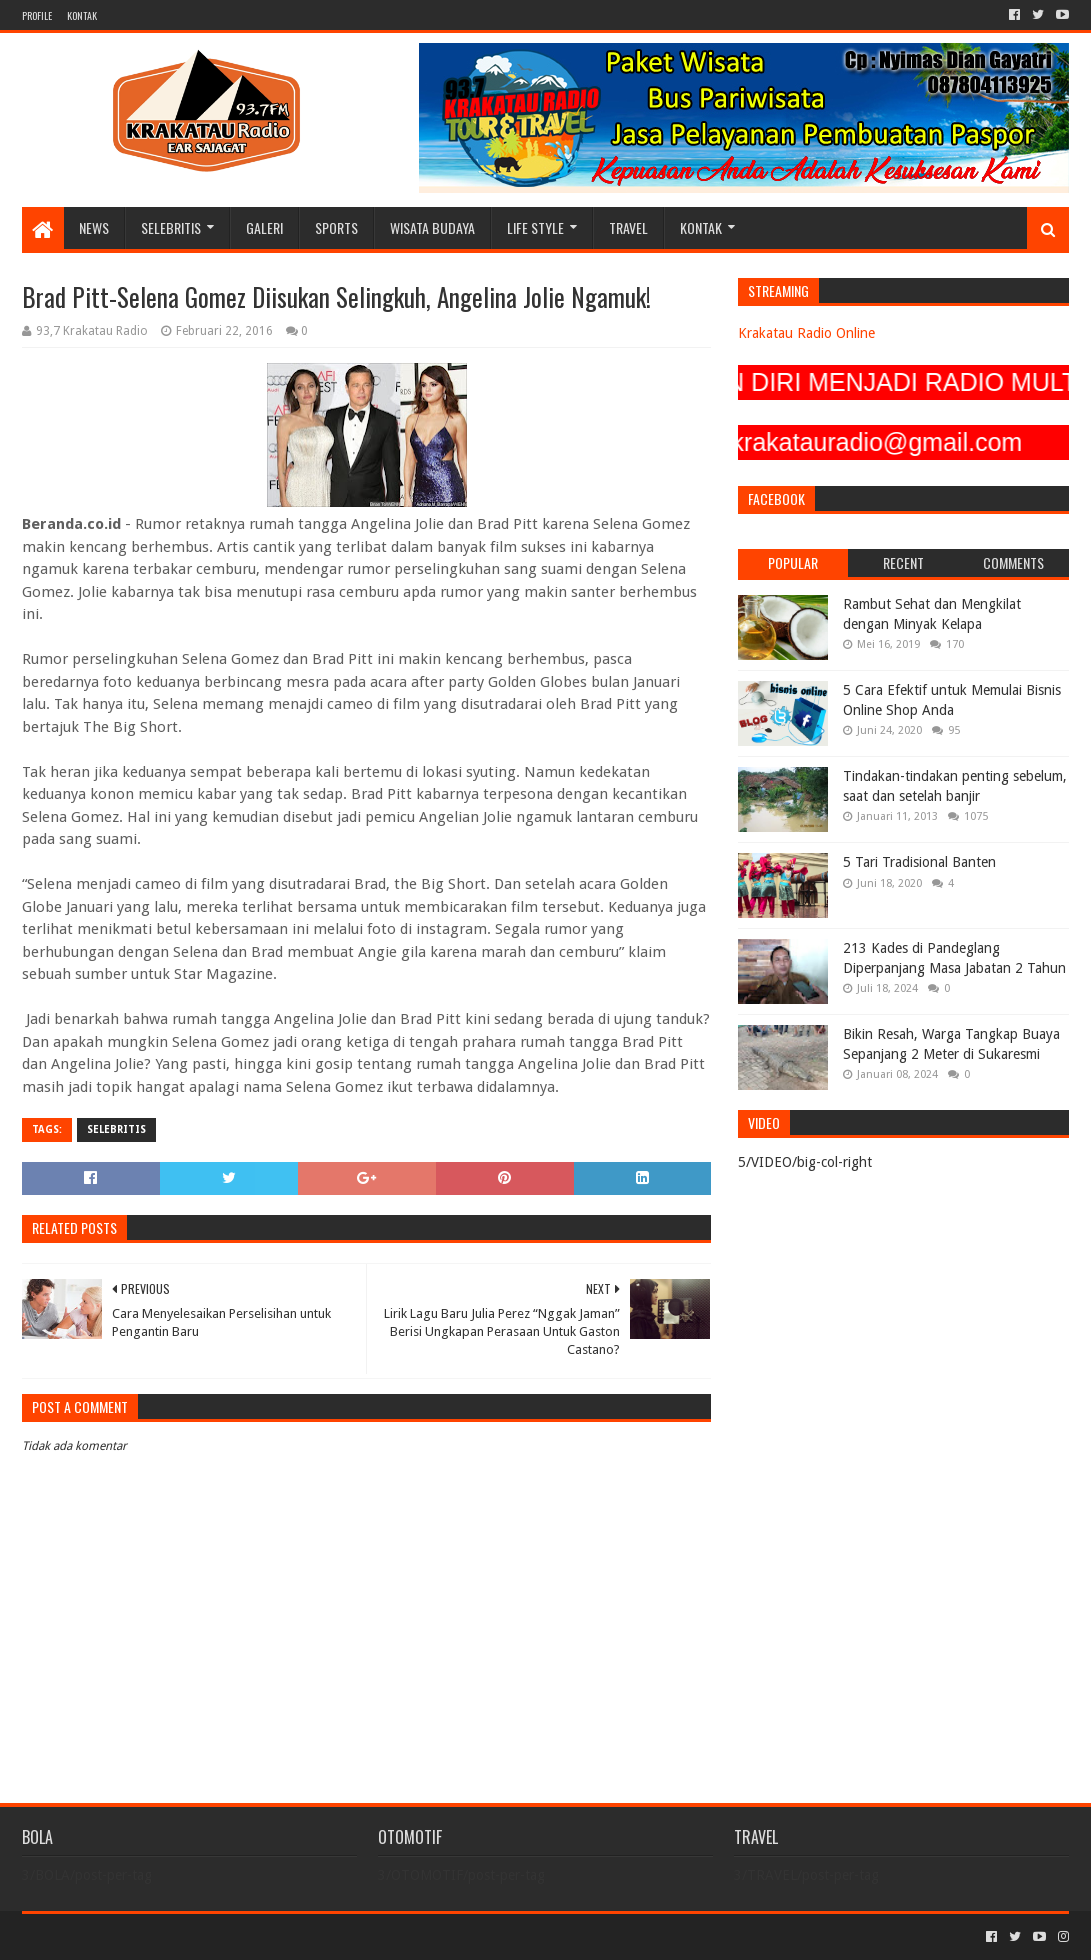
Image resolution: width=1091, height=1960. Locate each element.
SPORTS (336, 227)
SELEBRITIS (171, 227)
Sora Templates (133, 1936)
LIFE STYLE (535, 227)
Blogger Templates (248, 1936)
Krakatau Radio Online (806, 333)
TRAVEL (628, 227)
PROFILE (37, 15)
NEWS (94, 227)
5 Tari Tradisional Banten (919, 862)
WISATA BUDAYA (432, 227)
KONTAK (82, 15)
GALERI (264, 227)
